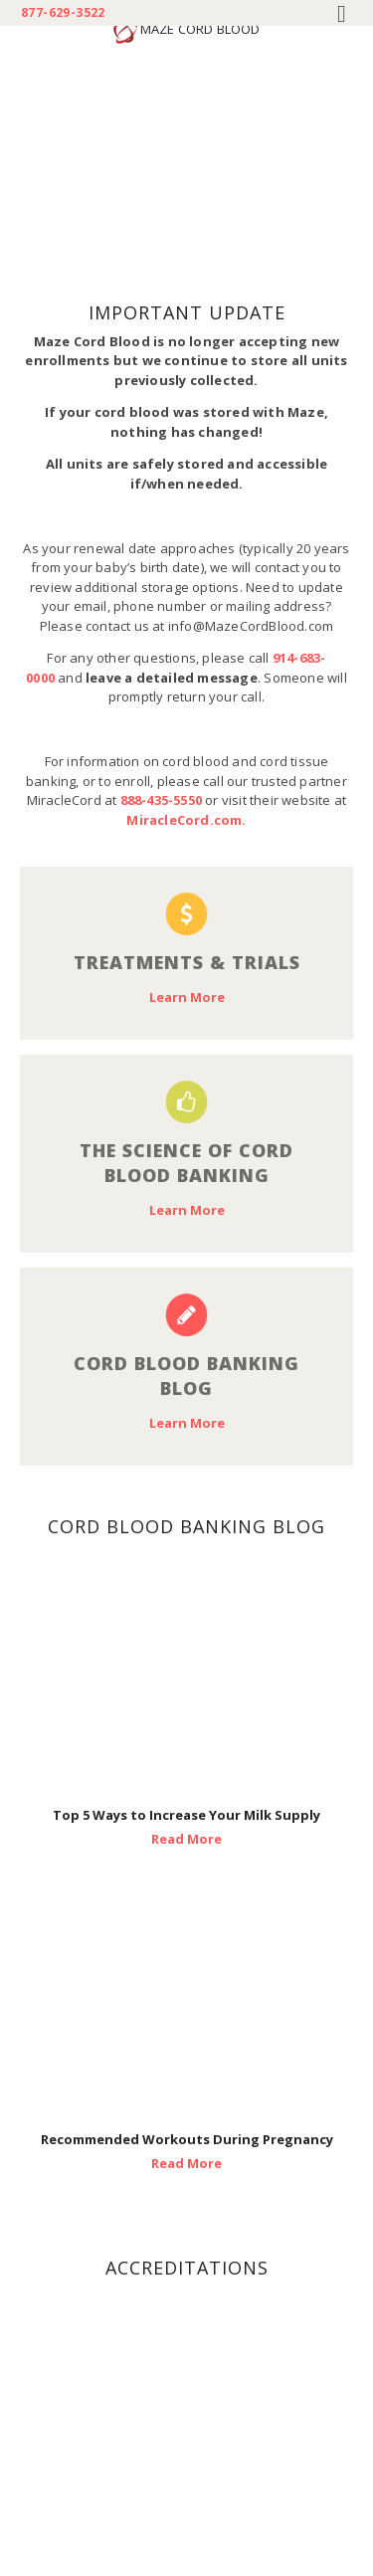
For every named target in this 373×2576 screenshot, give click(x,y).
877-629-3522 (63, 13)
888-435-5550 (161, 800)
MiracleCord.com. (186, 820)
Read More (186, 1839)
